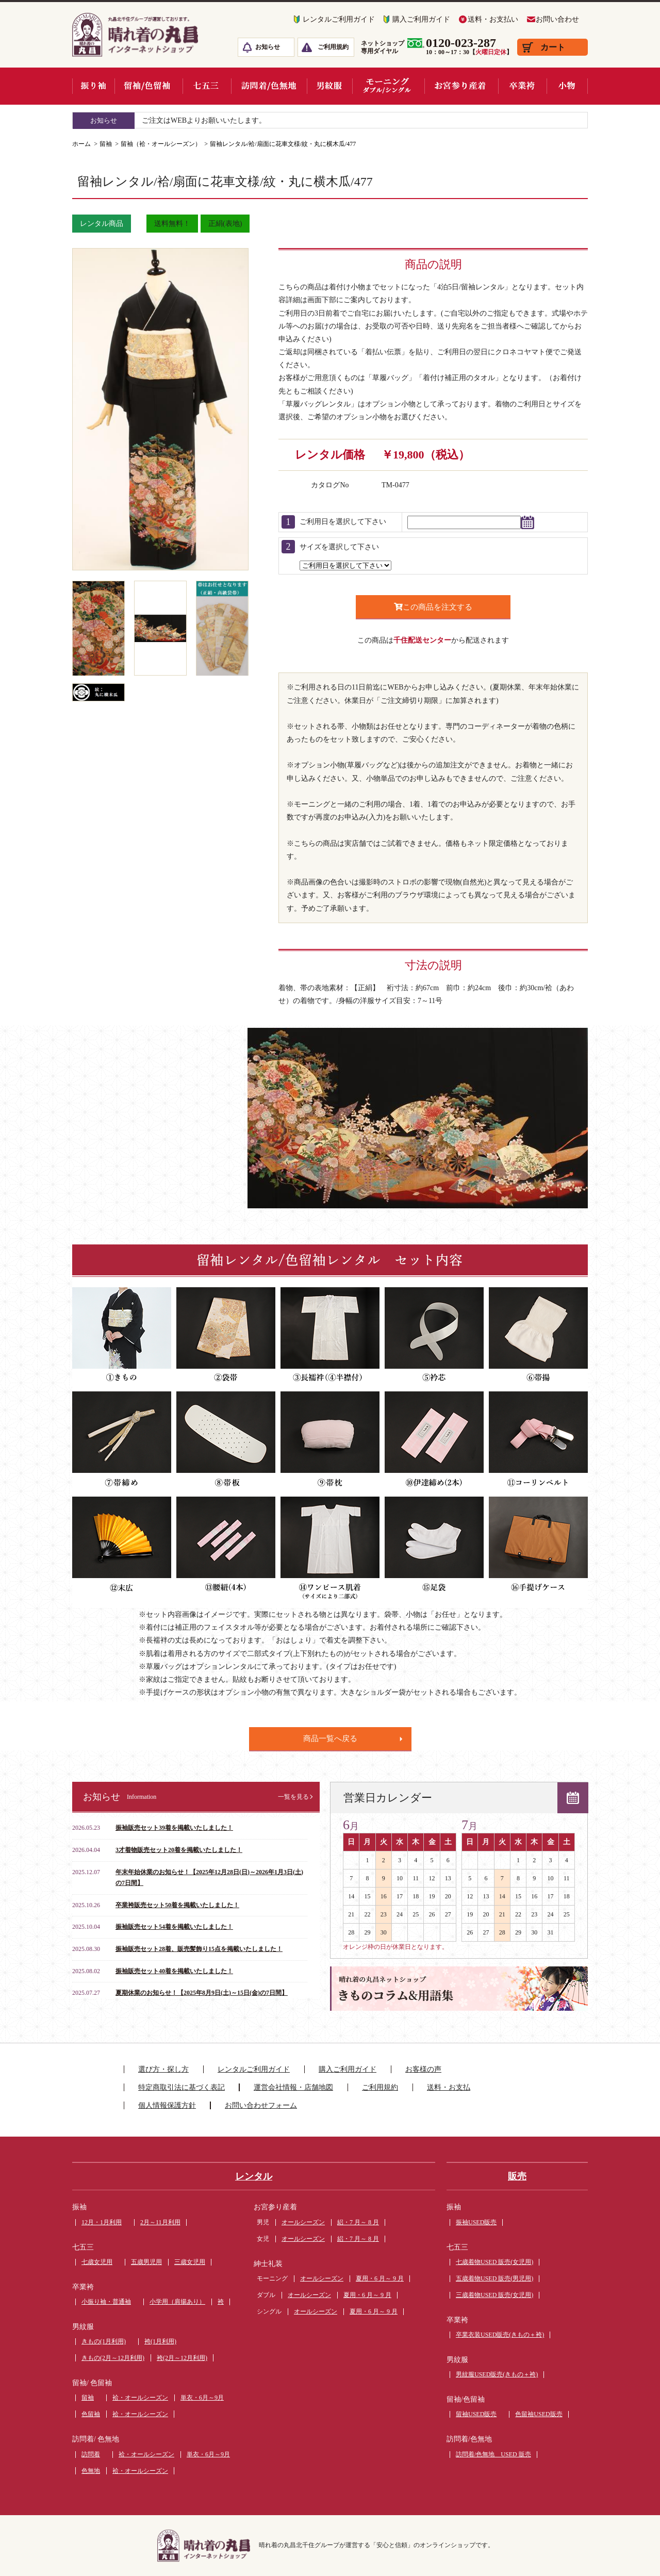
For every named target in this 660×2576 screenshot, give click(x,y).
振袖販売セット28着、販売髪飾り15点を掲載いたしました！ (199, 1948)
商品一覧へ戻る (330, 1738)
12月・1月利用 (101, 2222)
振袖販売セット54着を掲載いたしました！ (174, 1926)
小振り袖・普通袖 (106, 2301)
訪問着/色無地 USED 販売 (493, 2454)
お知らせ (267, 47)
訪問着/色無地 (469, 2439)
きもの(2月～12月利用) (112, 2357)
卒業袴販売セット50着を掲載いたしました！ (177, 1905)
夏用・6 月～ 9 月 (380, 2278)
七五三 (83, 2247)
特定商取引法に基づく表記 (181, 2087)
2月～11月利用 (160, 2222)
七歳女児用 (96, 2262)
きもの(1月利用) (103, 2341)
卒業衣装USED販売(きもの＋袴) (500, 2334)
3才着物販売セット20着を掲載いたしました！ (179, 1849)
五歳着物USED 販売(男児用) (494, 2278)
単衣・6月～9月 (202, 2397)
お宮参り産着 (275, 2207)
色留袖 (90, 2414)
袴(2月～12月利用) (182, 2357)
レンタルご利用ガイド (339, 19)
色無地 (90, 2470)
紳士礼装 (268, 2264)
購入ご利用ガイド (421, 19)
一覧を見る (293, 1796)
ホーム (81, 143)
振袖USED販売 (476, 2222)
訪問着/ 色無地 (95, 2439)
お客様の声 (423, 2069)
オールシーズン (303, 2222)
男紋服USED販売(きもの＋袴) (497, 2374)
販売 (517, 2176)
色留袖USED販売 (538, 2414)
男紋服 (83, 2327)
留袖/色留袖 (466, 2399)
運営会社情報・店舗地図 (293, 2087)
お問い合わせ (557, 19)
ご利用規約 (333, 47)
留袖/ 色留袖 (92, 2383)
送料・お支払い (493, 19)
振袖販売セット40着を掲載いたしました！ (174, 1971)
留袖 (106, 143)
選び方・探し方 (163, 2069)
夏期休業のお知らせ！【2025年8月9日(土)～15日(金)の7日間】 (202, 1992)
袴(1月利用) (160, 2341)
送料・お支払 (448, 2087)
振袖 (79, 2207)
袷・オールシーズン (140, 2397)
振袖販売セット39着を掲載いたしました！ (174, 1827)
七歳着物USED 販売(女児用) (494, 2262)
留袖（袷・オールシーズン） (161, 143)
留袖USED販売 (476, 2414)
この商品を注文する (433, 606)
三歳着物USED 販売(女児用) (494, 2295)
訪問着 (90, 2454)
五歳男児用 (146, 2262)
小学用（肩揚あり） (177, 2301)
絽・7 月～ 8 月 (358, 2222)
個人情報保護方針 (167, 2105)
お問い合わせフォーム (261, 2105)
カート (552, 47)
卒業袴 (83, 2287)
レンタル (253, 2176)
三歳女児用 (189, 2262)
